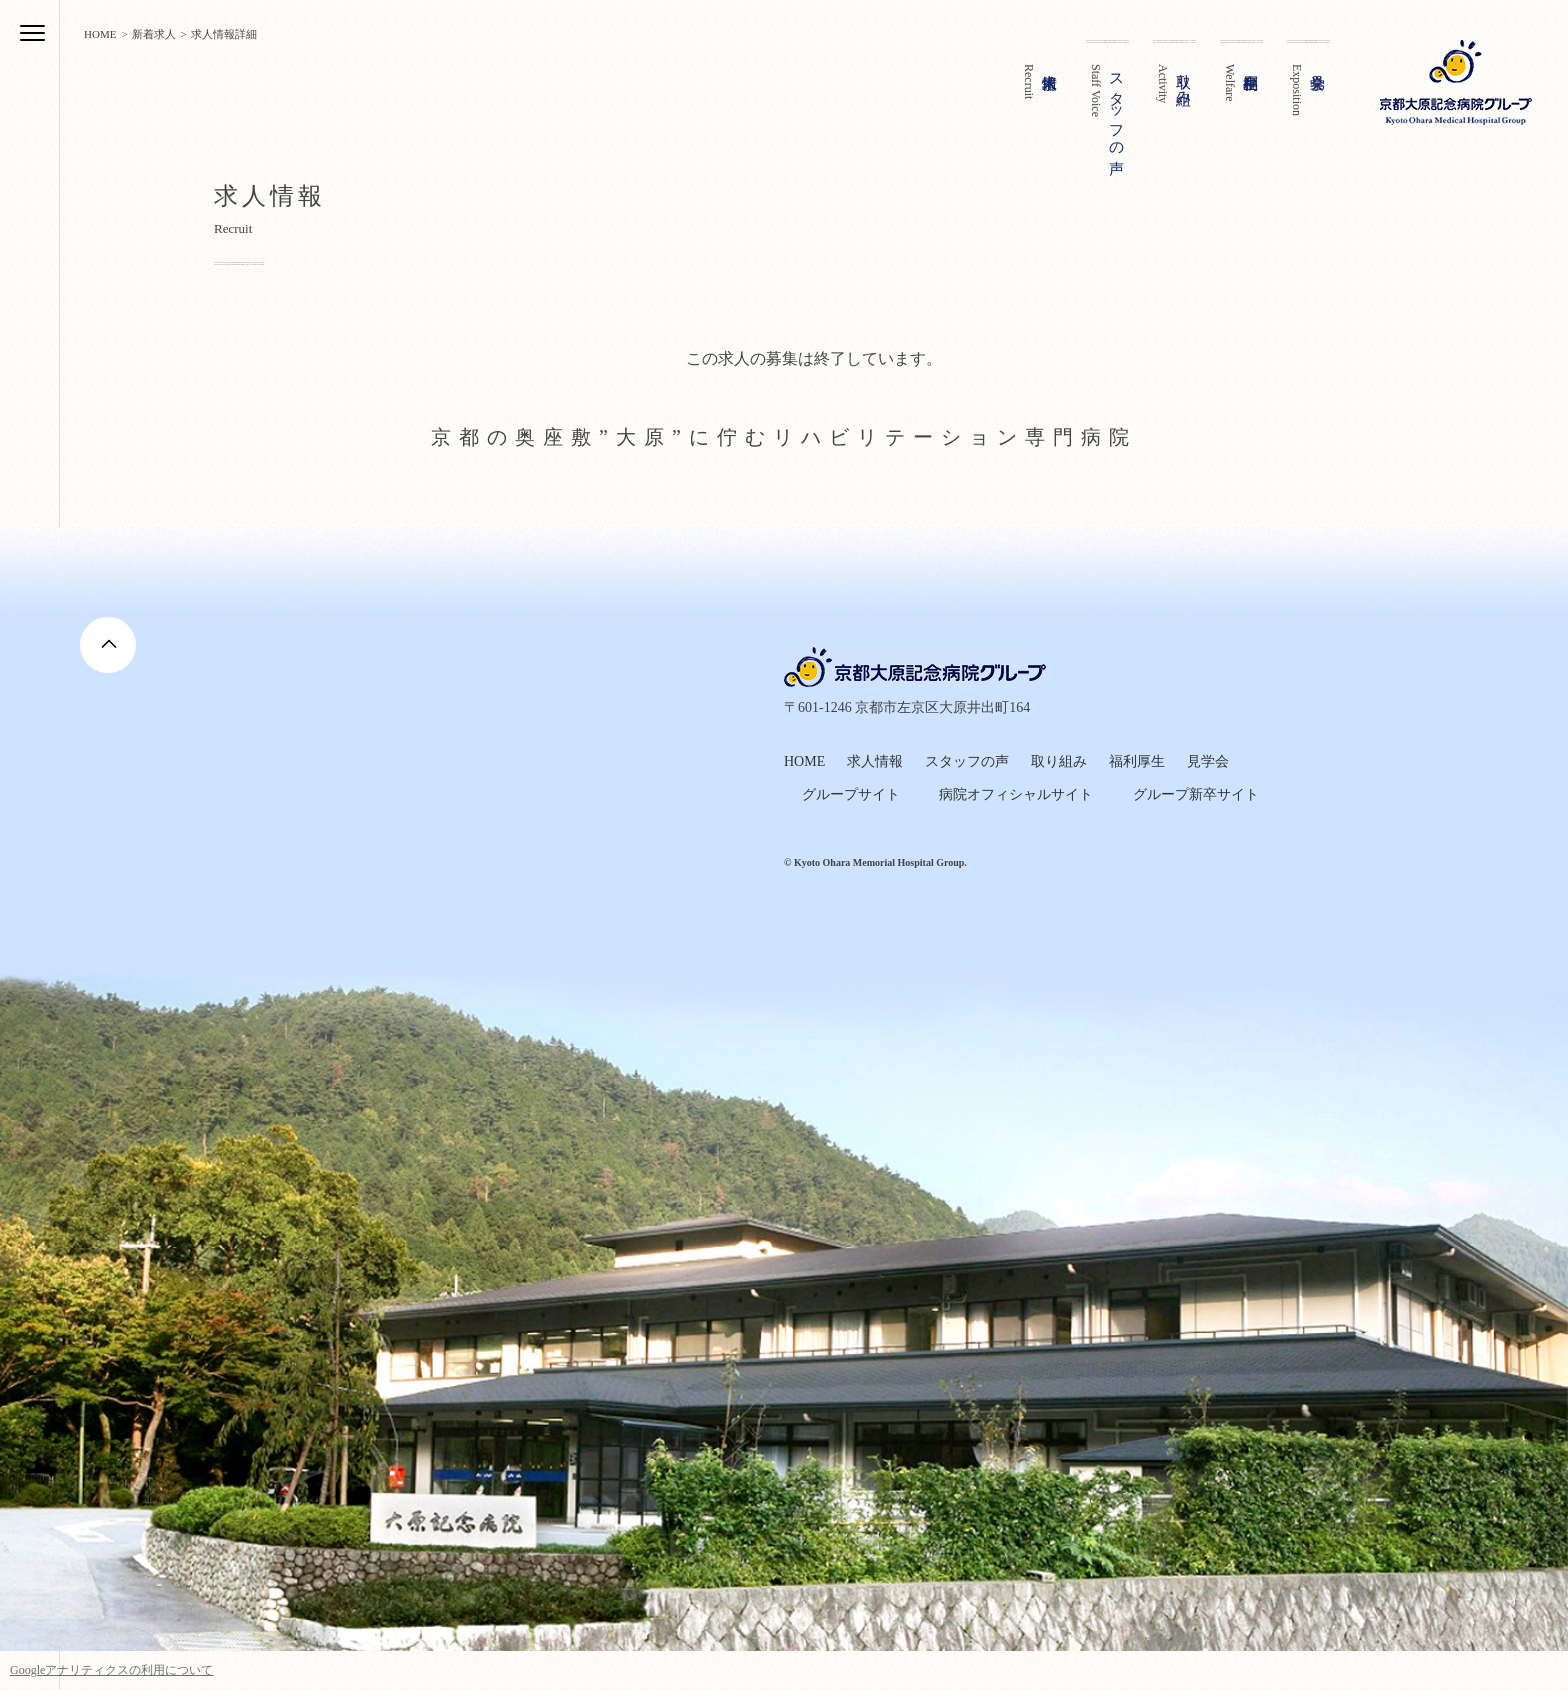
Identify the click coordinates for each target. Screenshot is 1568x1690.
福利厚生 (1137, 761)
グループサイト (851, 794)
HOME (804, 761)
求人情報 (875, 761)
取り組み (1059, 761)
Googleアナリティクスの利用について (111, 1670)
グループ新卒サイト (1196, 794)
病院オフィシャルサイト (1016, 794)
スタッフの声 (967, 761)
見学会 (1208, 761)
